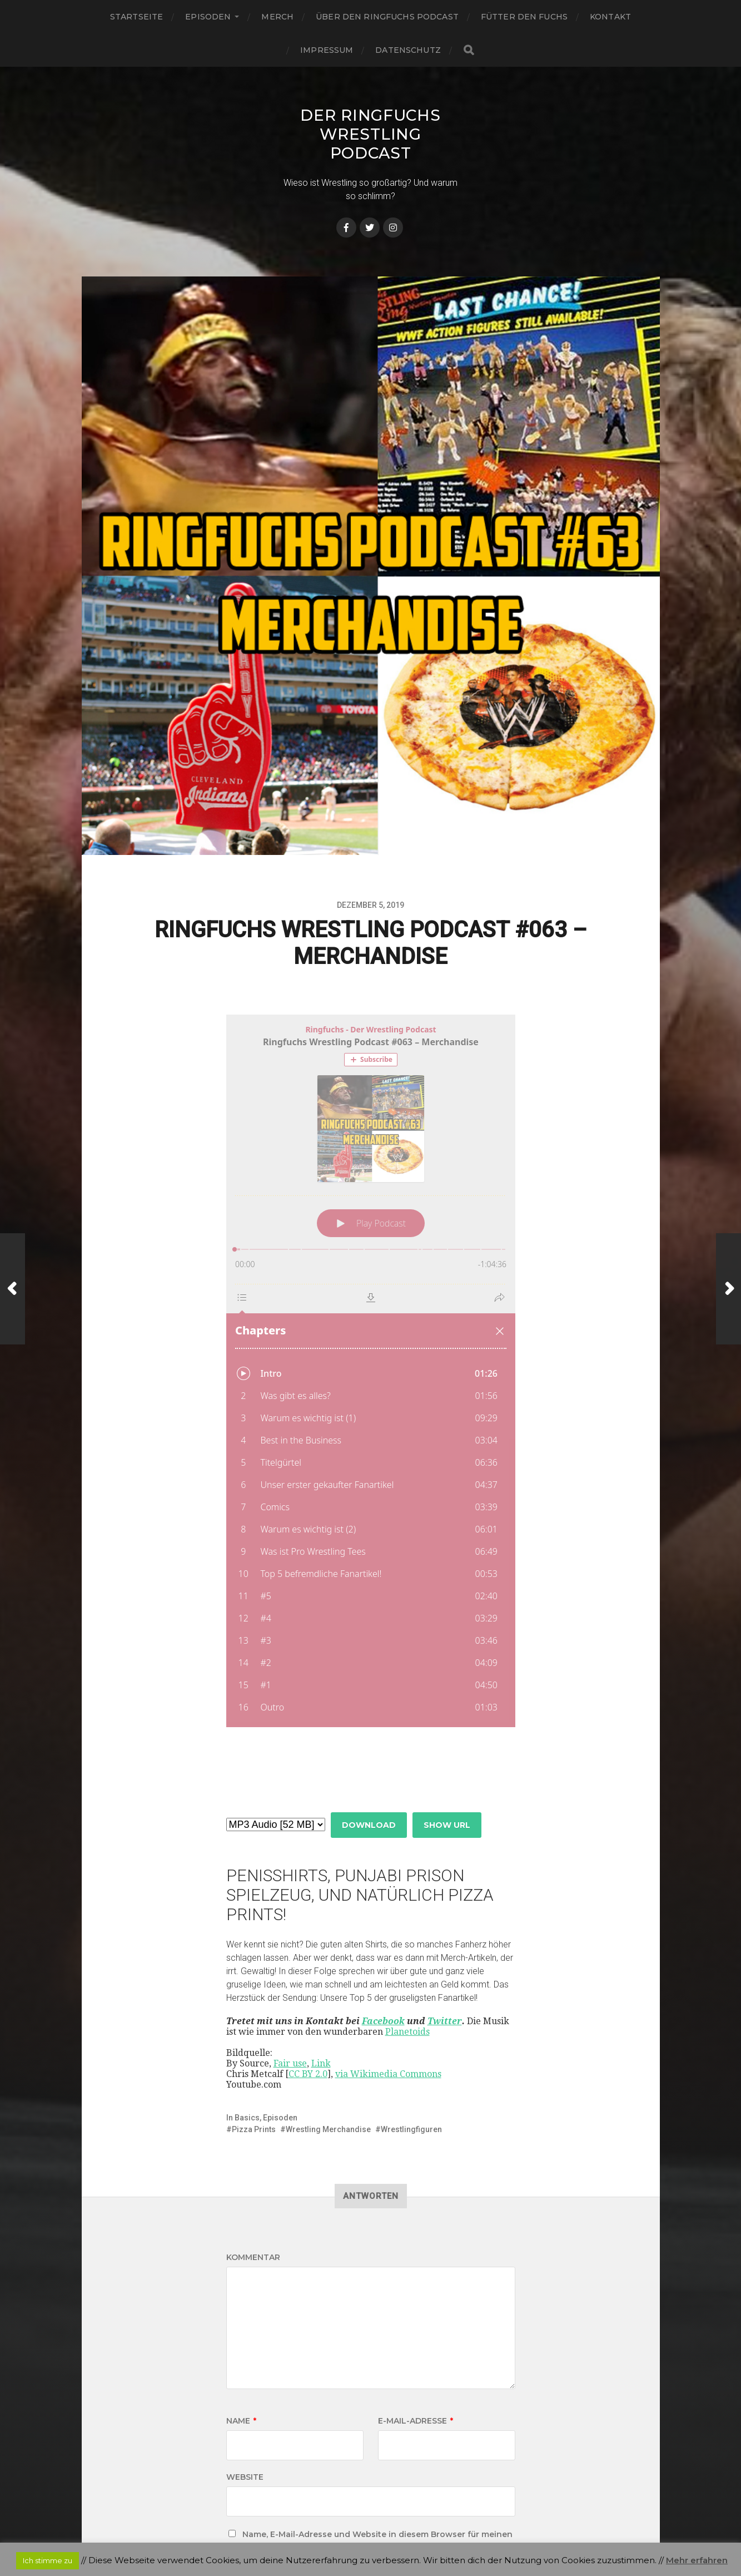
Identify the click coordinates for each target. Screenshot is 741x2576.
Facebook (383, 1938)
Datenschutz (408, 50)
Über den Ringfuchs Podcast (387, 17)
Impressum (326, 50)
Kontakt (610, 17)
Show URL (447, 1742)
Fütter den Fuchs (524, 17)
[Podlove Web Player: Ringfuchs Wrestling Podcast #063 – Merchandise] (370, 1371)
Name (241, 2338)
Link (321, 1980)
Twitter (444, 1938)
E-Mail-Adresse (415, 2338)
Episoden (208, 17)
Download (369, 1742)
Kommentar (253, 2174)
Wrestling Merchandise (328, 2046)
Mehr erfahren (697, 2560)
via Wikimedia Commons (388, 1991)
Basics (247, 2034)
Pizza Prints (254, 2046)
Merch (277, 17)
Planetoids (407, 1949)
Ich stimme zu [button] (47, 2560)
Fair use (290, 1980)
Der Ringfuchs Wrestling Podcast (370, 134)
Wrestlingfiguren (411, 2046)
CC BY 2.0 (308, 1991)
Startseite (136, 17)
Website (244, 2394)
